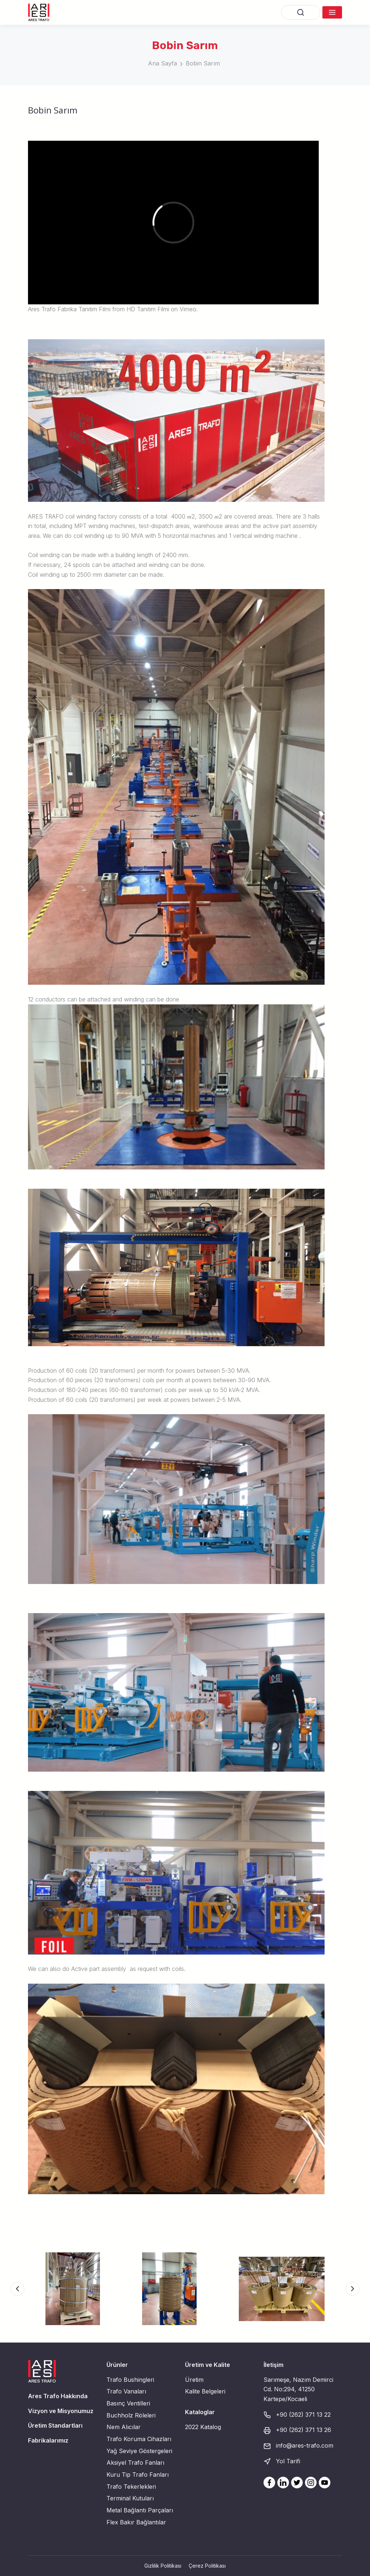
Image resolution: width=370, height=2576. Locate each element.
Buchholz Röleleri (131, 2415)
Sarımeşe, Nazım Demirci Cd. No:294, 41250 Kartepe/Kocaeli (298, 2389)
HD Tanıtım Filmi (147, 309)
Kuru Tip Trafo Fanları (137, 2474)
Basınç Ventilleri (128, 2403)
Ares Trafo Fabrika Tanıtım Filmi (69, 309)
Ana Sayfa (162, 63)
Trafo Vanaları (126, 2391)
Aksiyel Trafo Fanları (135, 2462)
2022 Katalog (203, 2427)
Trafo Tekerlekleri (131, 2486)
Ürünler (117, 2364)
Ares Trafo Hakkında (58, 2396)
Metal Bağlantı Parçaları (139, 2510)
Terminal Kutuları (130, 2498)
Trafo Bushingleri (130, 2379)
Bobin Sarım (203, 63)
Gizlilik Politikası (162, 2566)
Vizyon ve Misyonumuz (60, 2411)
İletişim (273, 2364)
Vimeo (188, 309)
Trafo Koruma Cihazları (138, 2439)
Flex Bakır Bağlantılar (136, 2522)
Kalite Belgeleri (205, 2391)
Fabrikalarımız (48, 2440)
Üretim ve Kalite (207, 2364)
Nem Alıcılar (123, 2427)
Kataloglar (200, 2412)
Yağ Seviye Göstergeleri (139, 2451)
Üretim (194, 2379)
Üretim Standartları (55, 2425)
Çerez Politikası (207, 2566)
